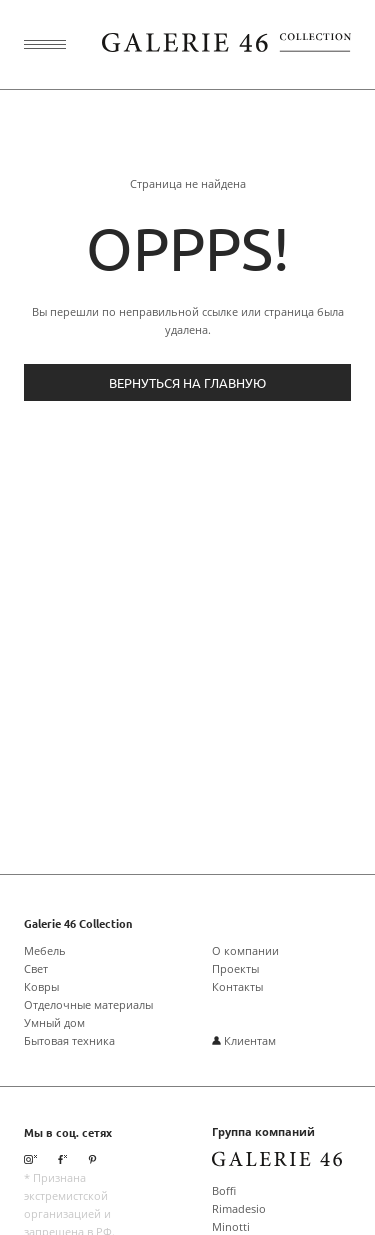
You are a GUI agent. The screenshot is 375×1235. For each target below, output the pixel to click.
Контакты (237, 986)
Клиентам (244, 1040)
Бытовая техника (69, 1040)
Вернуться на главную (187, 382)
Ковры (41, 986)
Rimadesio (239, 1208)
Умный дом (54, 1022)
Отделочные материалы (88, 1004)
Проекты (235, 968)
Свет (36, 968)
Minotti (231, 1226)
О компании (245, 950)
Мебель (45, 950)
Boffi (224, 1190)
